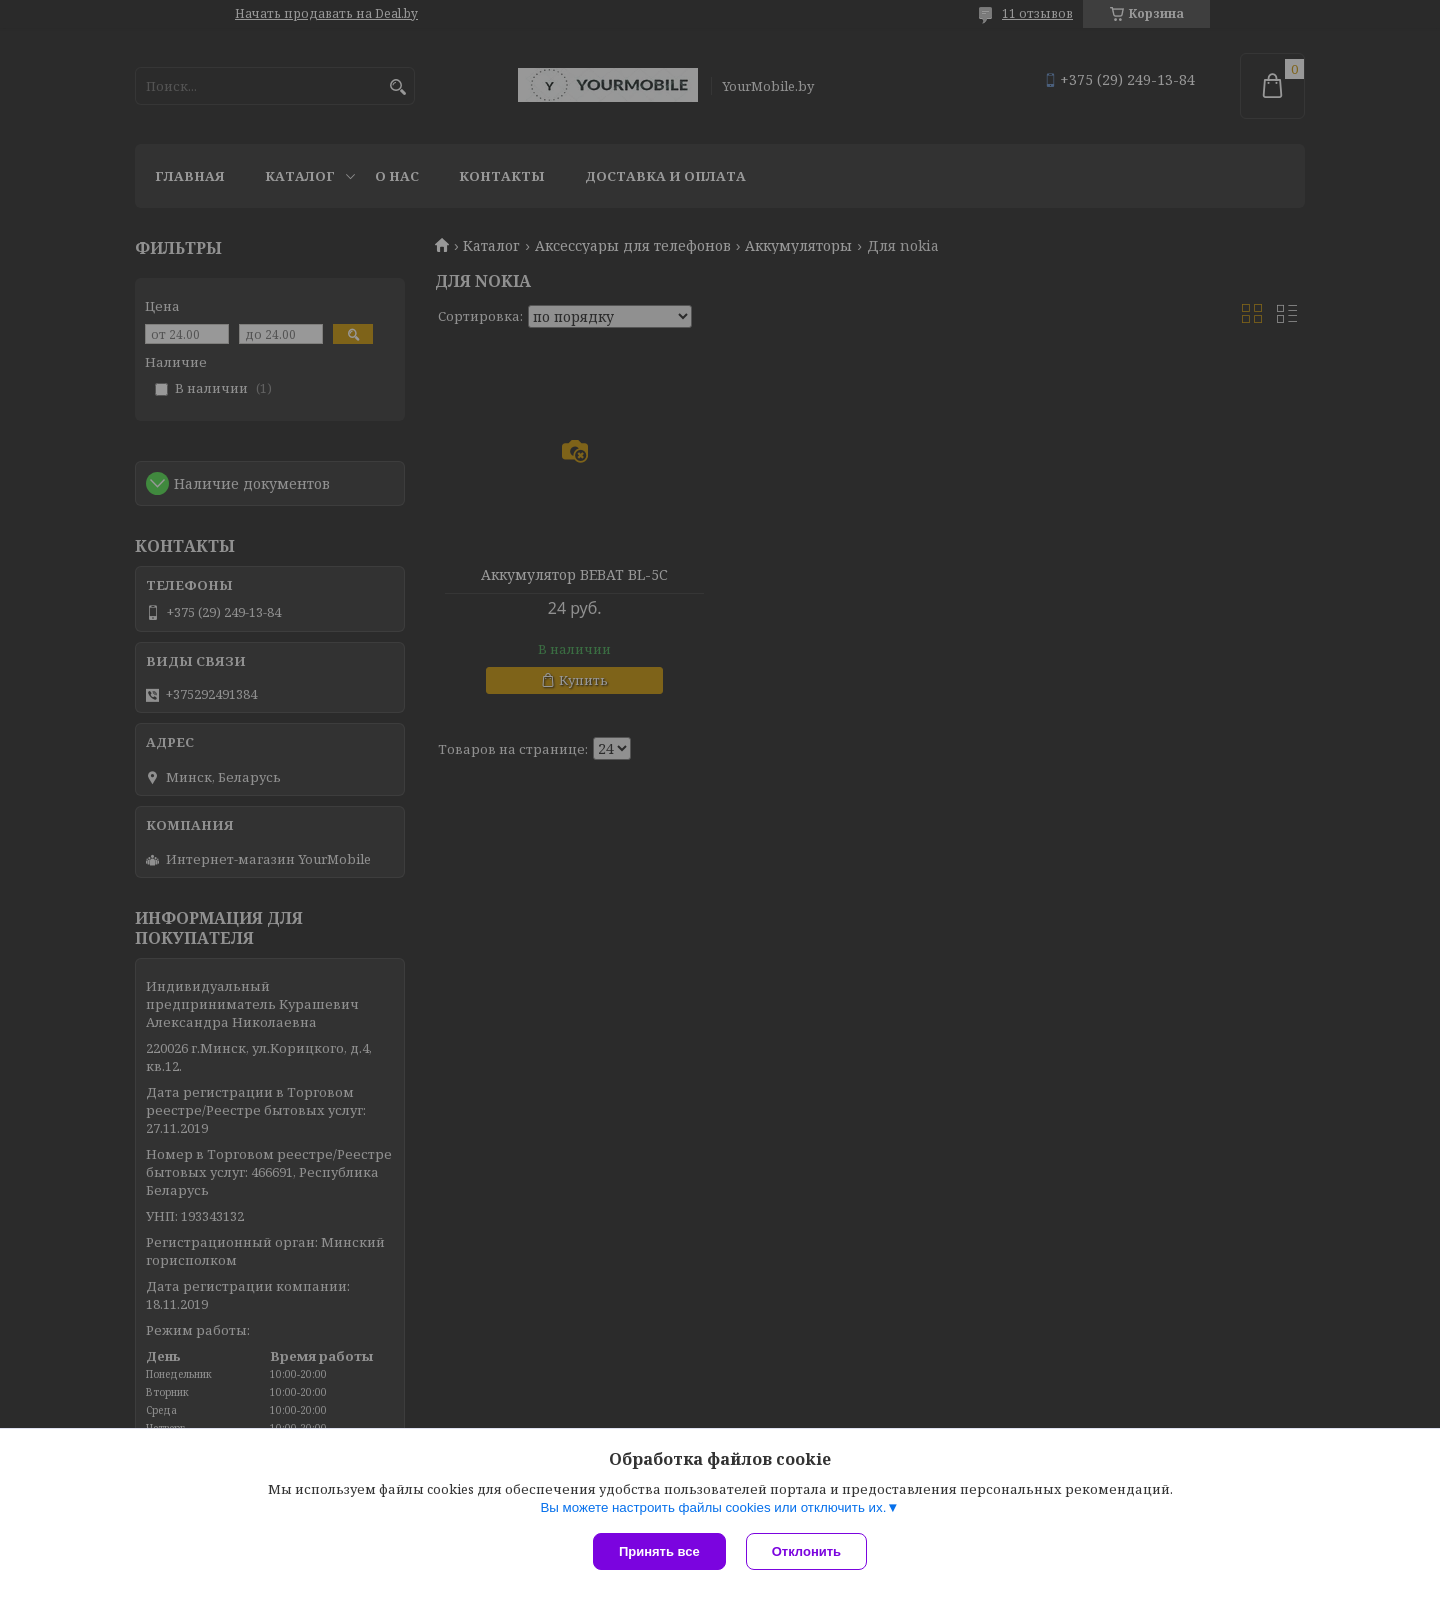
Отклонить (806, 1551)
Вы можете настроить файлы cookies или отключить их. (713, 1507)
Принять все (659, 1551)
